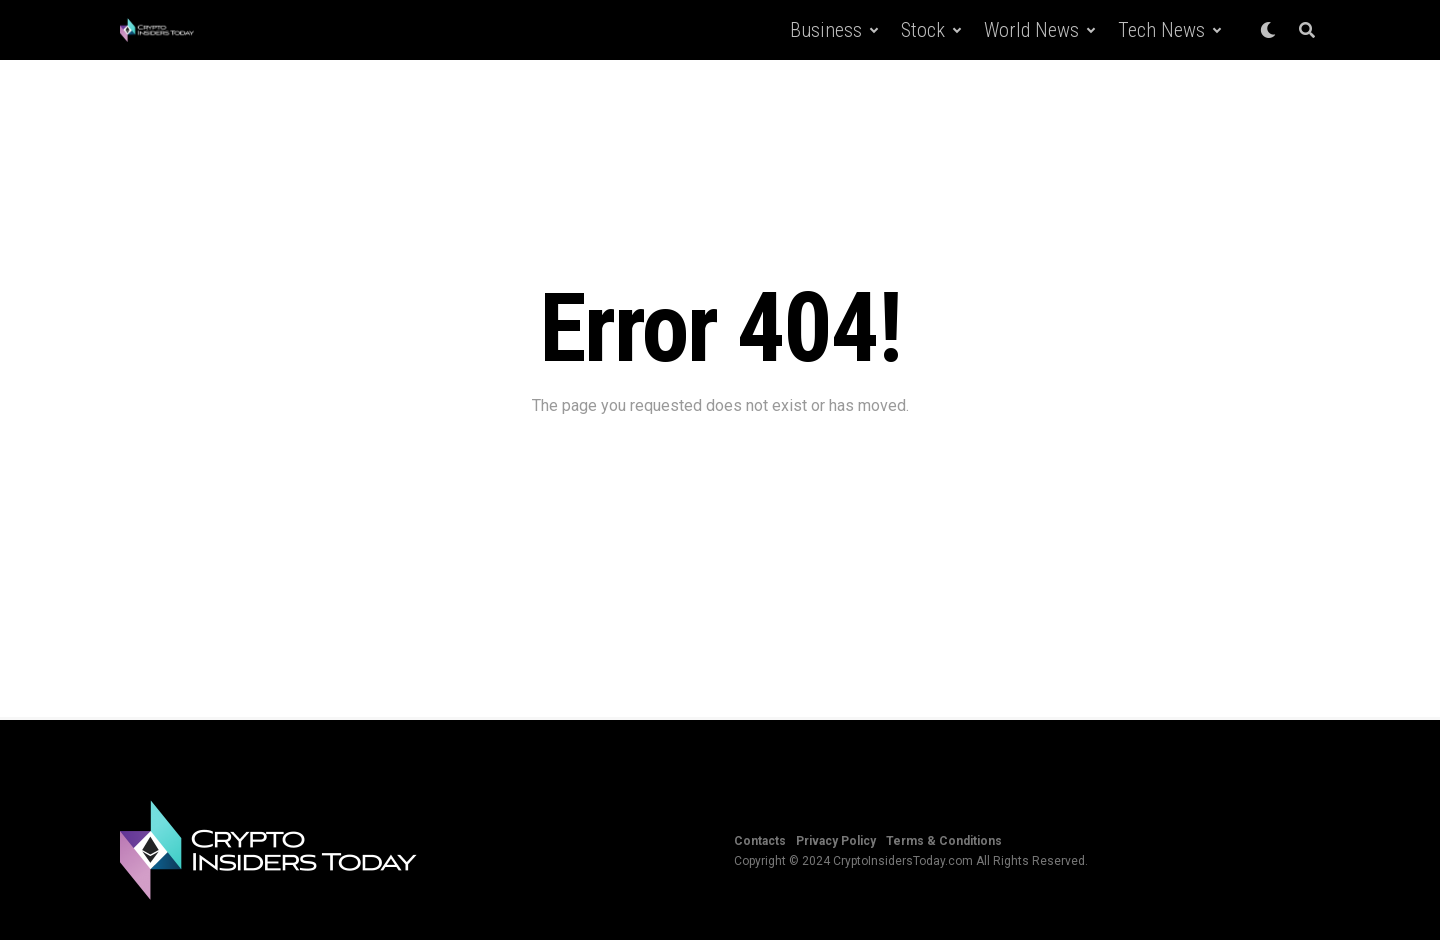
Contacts (760, 841)
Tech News (1161, 30)
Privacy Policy (836, 841)
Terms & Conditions (944, 841)
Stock (923, 30)
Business (826, 30)
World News (1031, 30)
